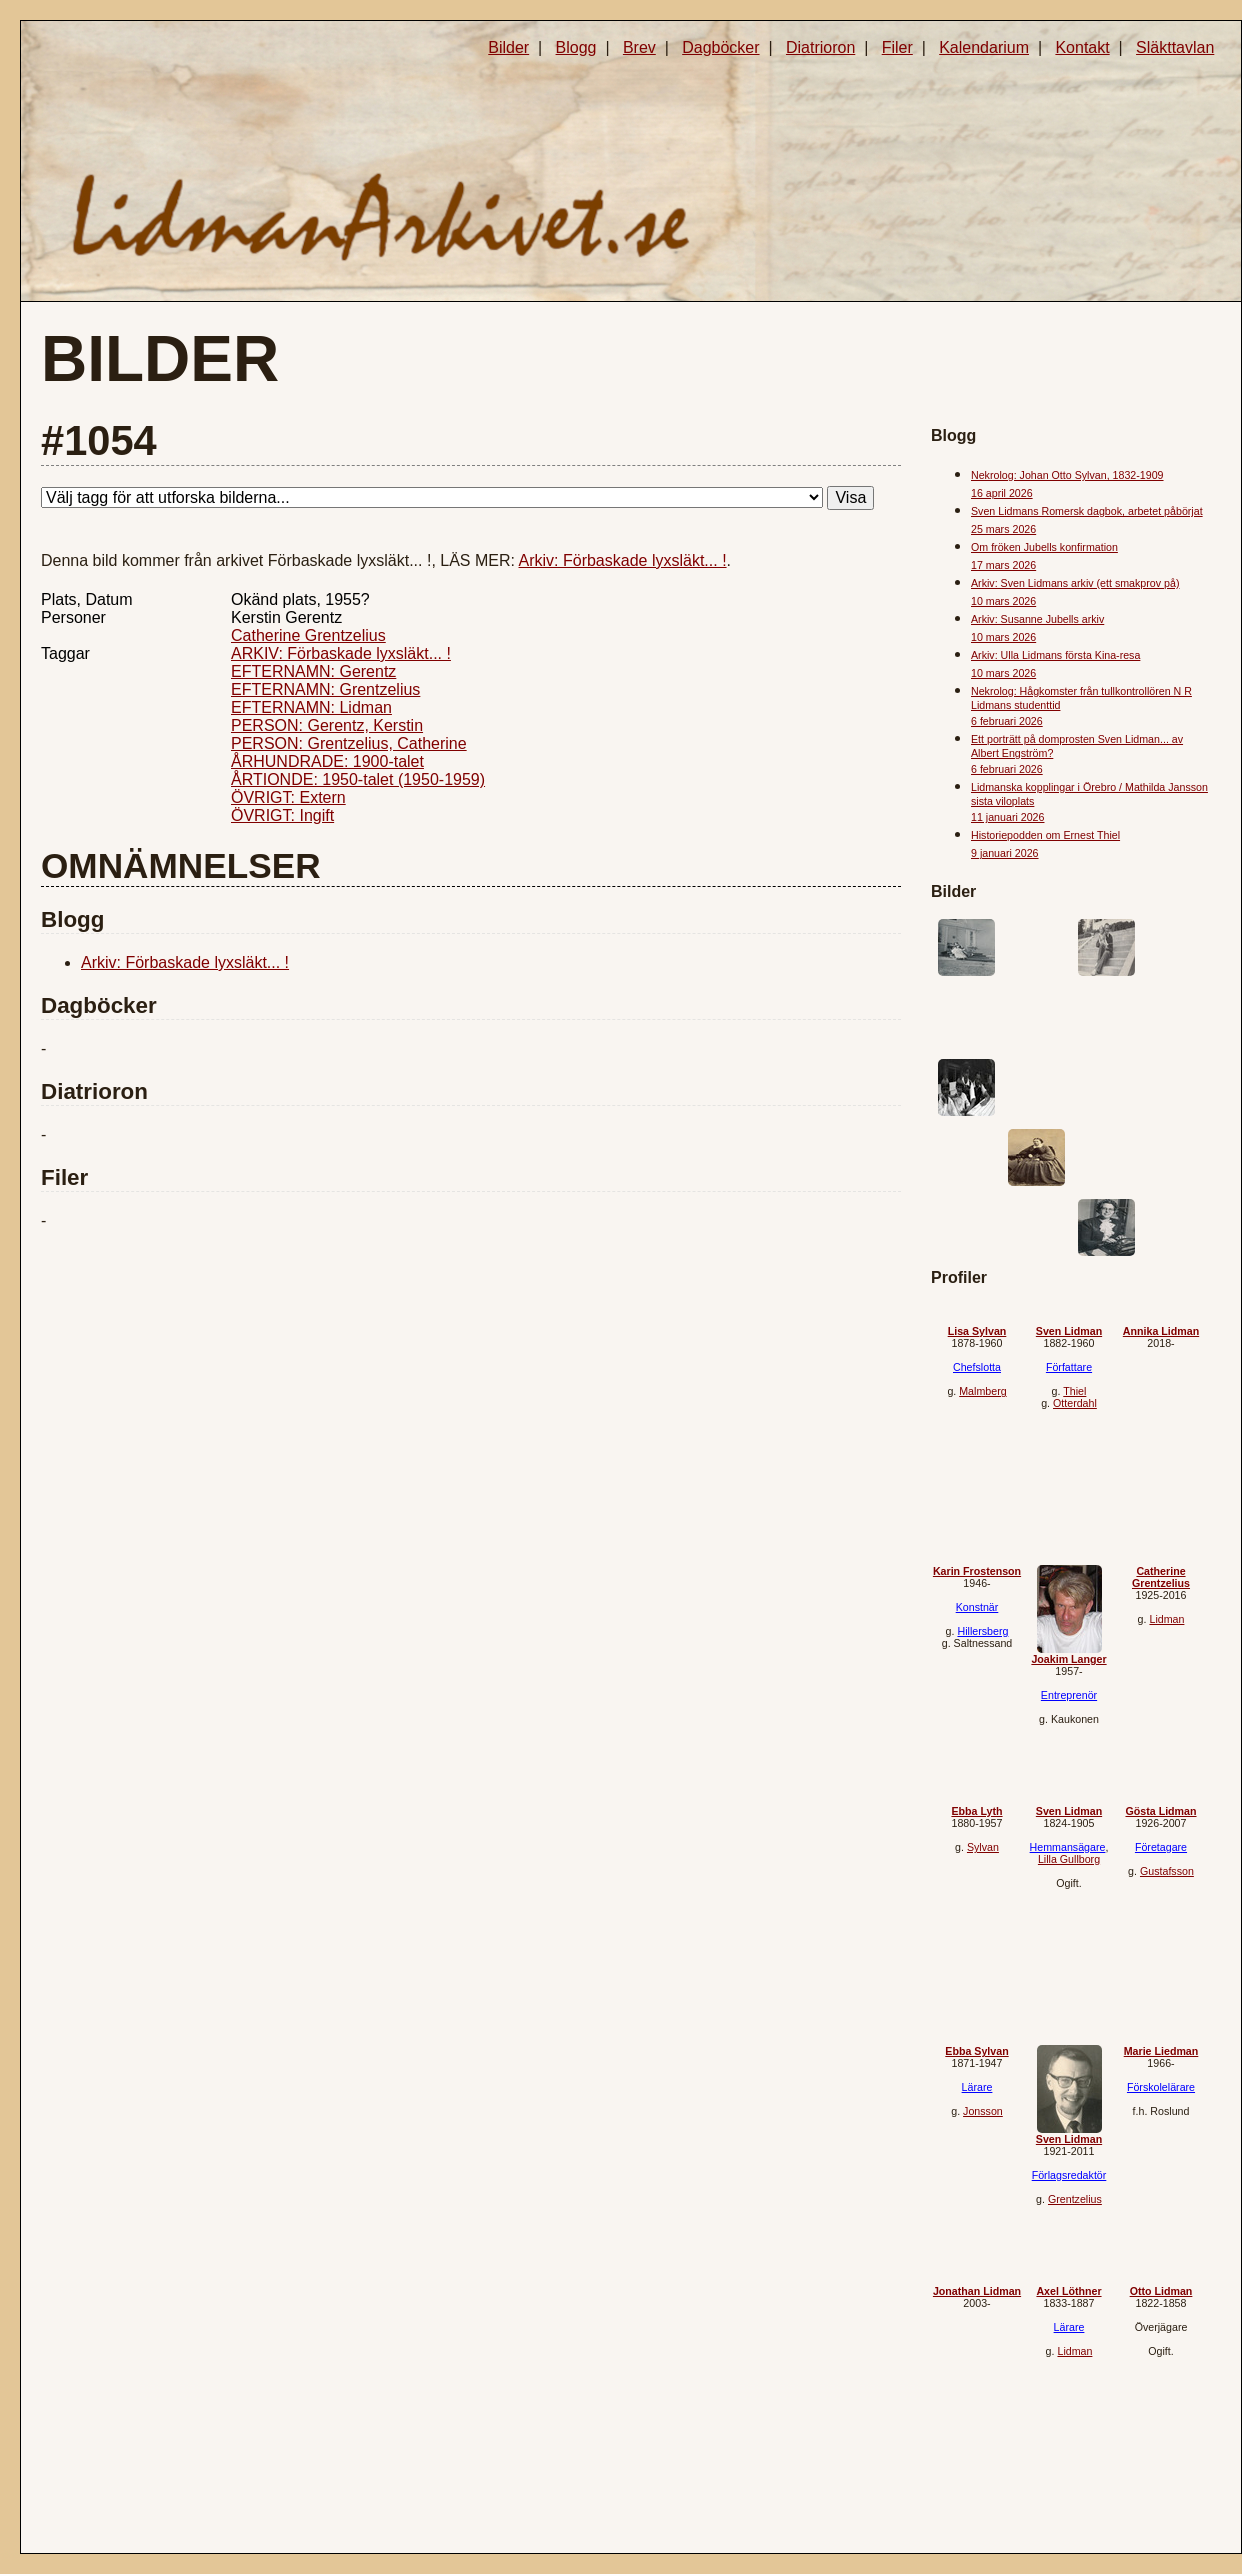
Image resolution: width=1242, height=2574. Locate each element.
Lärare (977, 2087)
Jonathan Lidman (977, 2291)
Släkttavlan (1175, 47)
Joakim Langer (1068, 1659)
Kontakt (1082, 47)
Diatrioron (820, 47)
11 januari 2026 (1007, 817)
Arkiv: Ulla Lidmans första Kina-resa (1055, 655)
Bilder (508, 47)
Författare (1069, 1367)
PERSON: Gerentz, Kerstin (327, 725)
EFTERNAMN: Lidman (311, 707)
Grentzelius (1075, 2199)
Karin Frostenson (977, 1571)
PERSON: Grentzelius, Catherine (349, 743)
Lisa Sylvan (977, 1331)
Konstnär (977, 1607)
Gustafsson (1167, 1871)
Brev (639, 47)
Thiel (1074, 1391)
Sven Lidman (1069, 1331)
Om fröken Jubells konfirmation (1044, 547)
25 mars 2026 (1003, 529)
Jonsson (983, 2111)
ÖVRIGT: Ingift (282, 815)
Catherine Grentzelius (308, 635)
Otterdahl (1075, 1403)
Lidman (1166, 1619)
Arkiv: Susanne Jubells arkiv (1037, 619)
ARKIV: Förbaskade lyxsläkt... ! (341, 653)
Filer (897, 47)
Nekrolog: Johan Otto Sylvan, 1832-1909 (1067, 475)
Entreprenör (1069, 1695)
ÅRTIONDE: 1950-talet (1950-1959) (358, 779)
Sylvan (983, 1847)
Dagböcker (720, 47)
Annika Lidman (1161, 1331)
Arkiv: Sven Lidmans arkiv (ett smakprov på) (1075, 583)
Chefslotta (977, 1367)
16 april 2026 (1002, 493)
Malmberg (982, 1391)
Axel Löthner (1068, 2291)
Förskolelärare (1161, 2087)
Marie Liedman (1161, 2051)
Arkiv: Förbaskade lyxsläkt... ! (623, 560)
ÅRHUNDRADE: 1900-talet (327, 761)
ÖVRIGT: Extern (288, 797)
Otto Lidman (1161, 2291)
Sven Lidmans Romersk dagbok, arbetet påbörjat (1087, 511)
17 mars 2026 (1003, 565)
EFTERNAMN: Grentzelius (325, 689)
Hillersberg (982, 1631)
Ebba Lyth (976, 1811)
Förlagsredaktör (1069, 2175)
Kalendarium (984, 47)
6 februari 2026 (1007, 721)
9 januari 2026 (1005, 853)
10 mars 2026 (1003, 601)
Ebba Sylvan (976, 2051)
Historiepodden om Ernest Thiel (1045, 835)
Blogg (576, 47)
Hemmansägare (1068, 1847)
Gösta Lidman (1160, 1811)
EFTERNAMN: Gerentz (313, 671)
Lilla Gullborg (1069, 1859)
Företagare (1161, 1847)
